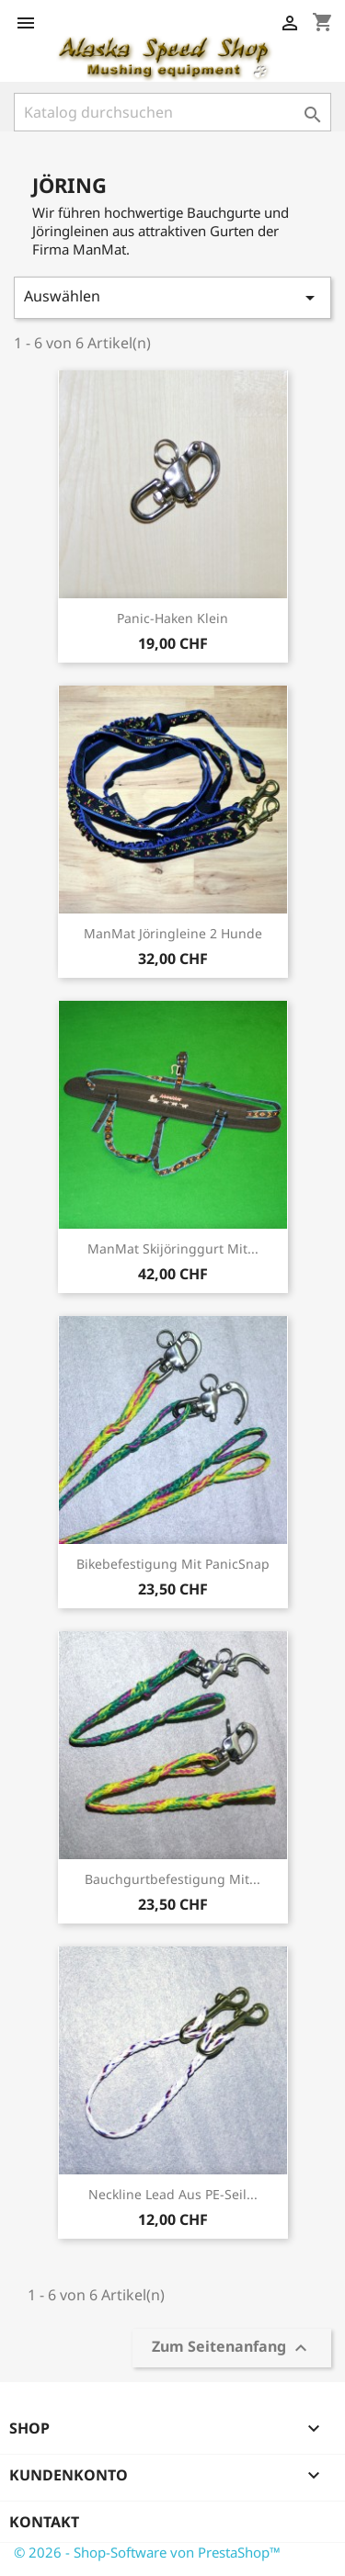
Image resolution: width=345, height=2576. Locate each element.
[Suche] (172, 112)
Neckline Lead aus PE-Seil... (173, 2194)
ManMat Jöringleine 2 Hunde (173, 933)
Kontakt (44, 2522)
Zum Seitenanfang (232, 2348)
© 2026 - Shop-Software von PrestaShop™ (147, 2552)
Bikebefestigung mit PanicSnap (173, 1563)
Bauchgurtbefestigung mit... (172, 1879)
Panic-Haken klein (172, 618)
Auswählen (172, 297)
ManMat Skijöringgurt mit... (173, 1248)
